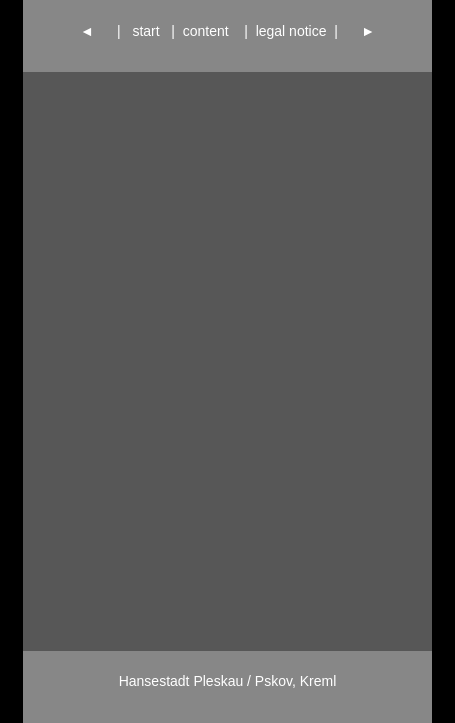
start (146, 31)
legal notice (291, 31)
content (209, 31)
